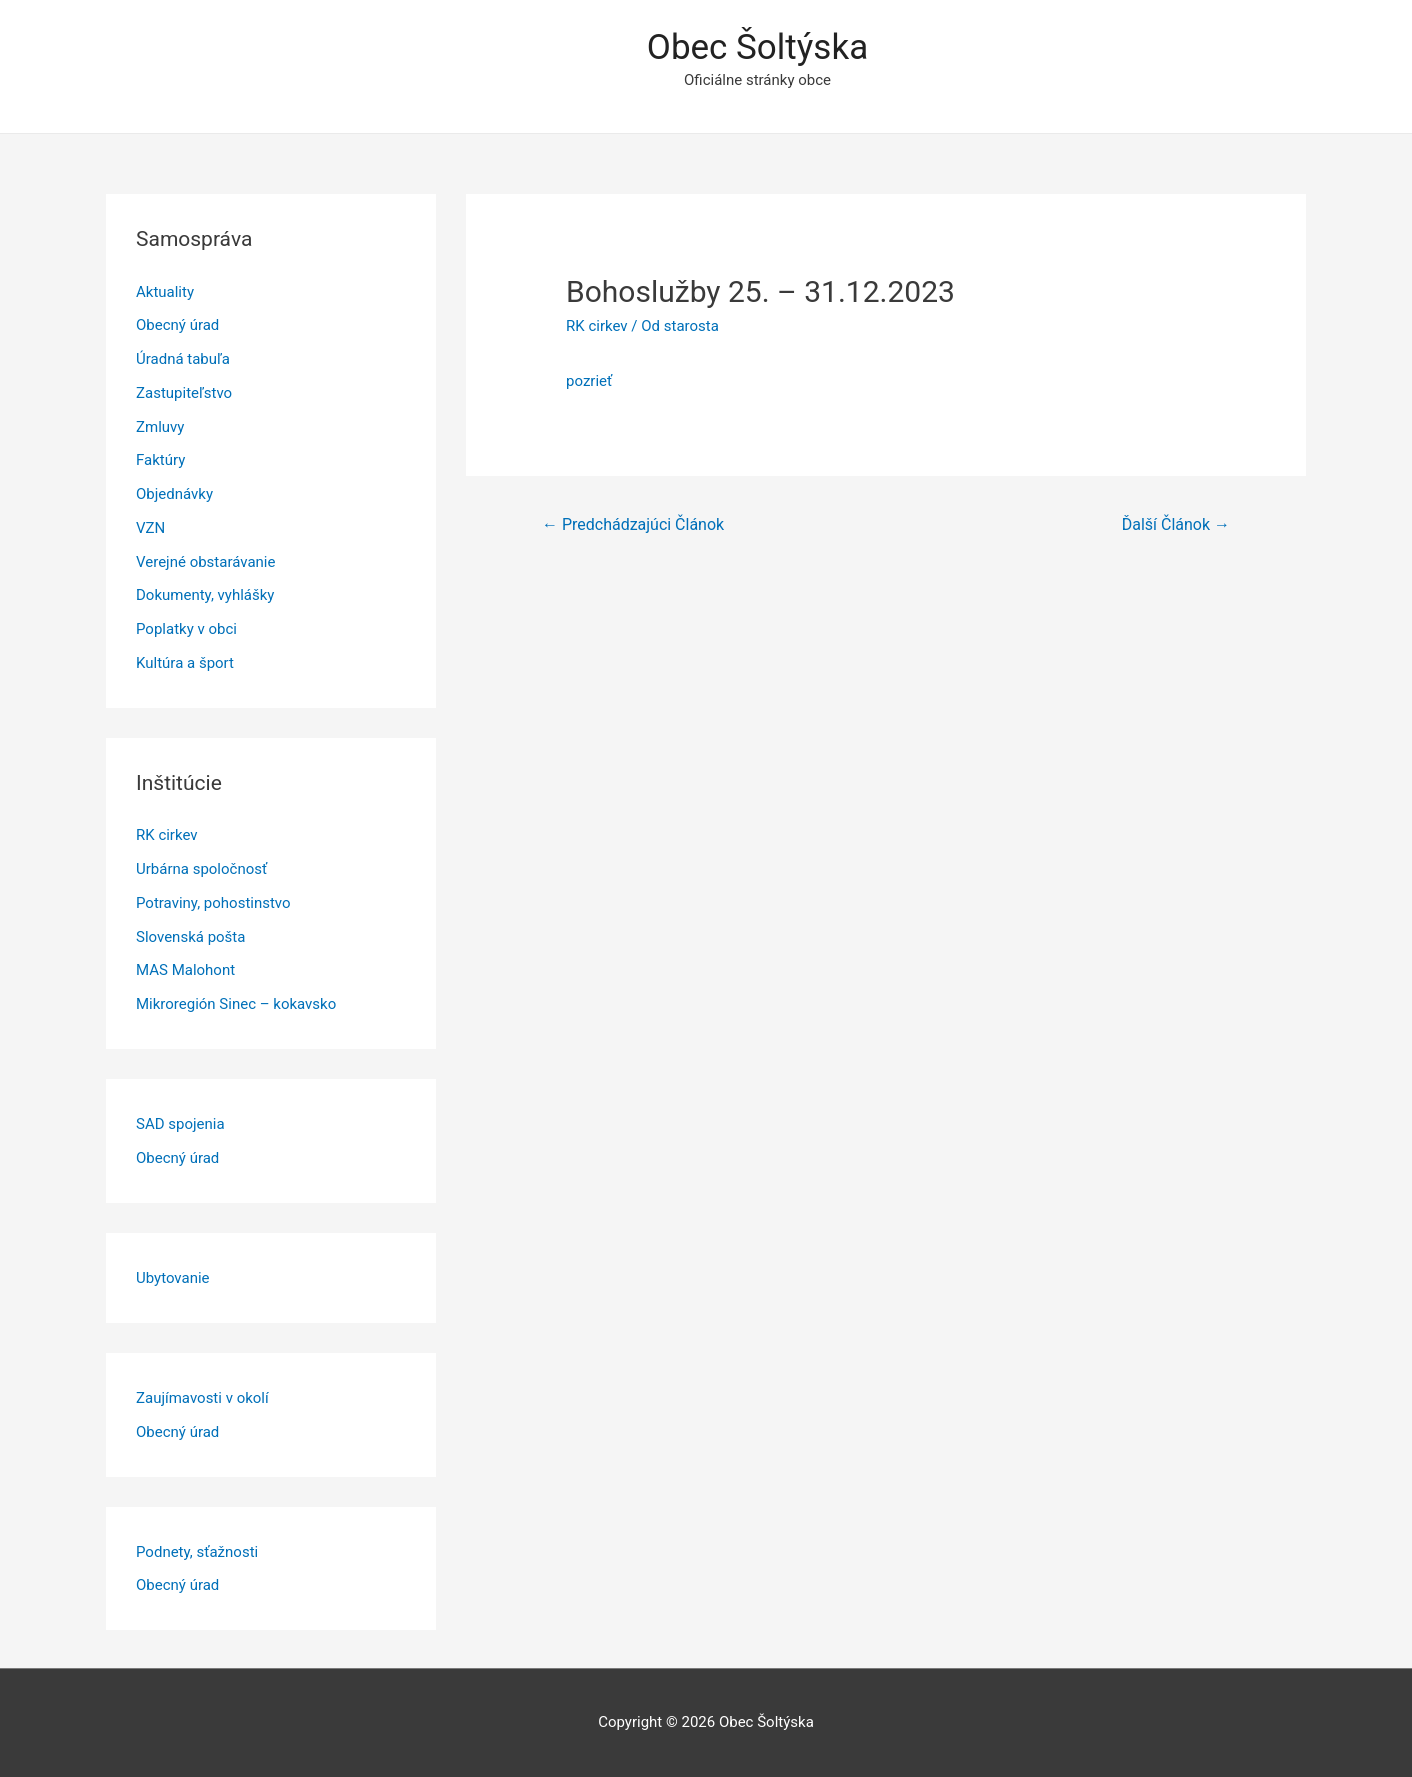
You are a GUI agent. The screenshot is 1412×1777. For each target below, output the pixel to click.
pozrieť (589, 381)
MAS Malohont (185, 970)
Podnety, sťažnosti (197, 1552)
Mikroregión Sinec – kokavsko (236, 1004)
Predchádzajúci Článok (633, 524)
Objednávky (174, 494)
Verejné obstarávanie (205, 562)
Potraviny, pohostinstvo (213, 903)
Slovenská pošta (190, 937)
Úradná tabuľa (183, 359)
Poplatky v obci (186, 629)
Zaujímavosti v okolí (202, 1398)
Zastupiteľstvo (184, 393)
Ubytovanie (173, 1278)
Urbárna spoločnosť (201, 869)
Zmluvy (160, 427)
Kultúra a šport (185, 663)
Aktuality (165, 292)
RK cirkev (167, 835)
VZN (150, 528)
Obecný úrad (177, 325)
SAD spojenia (180, 1124)
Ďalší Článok (1176, 524)
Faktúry (160, 460)
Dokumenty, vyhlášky (205, 595)
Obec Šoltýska (757, 47)
